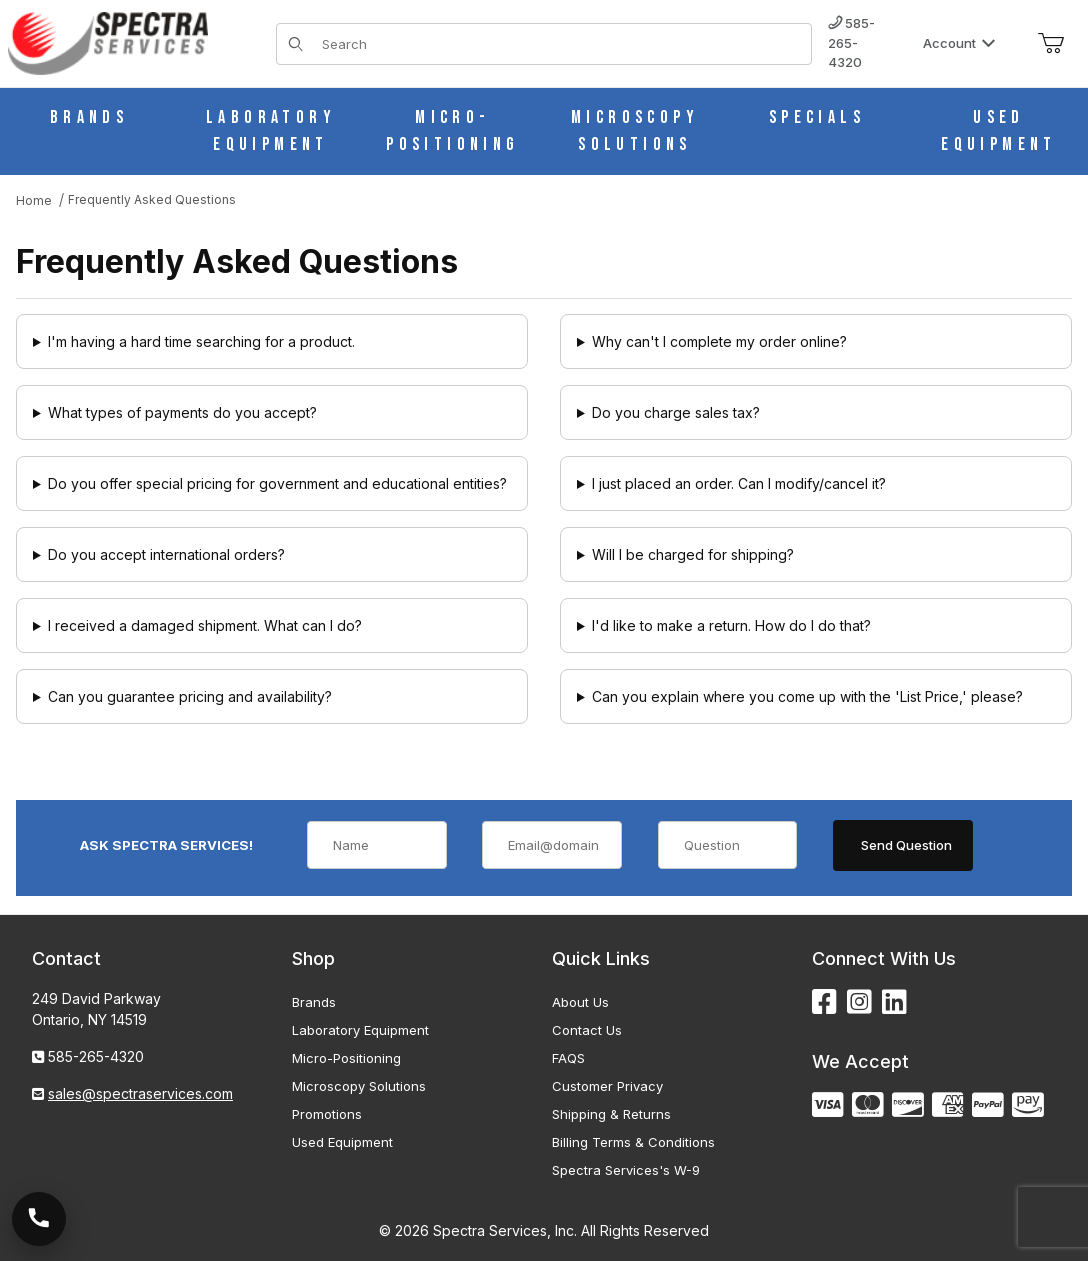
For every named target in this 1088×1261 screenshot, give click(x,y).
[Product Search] (560, 44)
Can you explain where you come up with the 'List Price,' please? (807, 696)
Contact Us (587, 1030)
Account (959, 43)
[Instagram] (859, 1002)
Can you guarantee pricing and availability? (190, 696)
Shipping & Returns (611, 1114)
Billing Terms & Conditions (633, 1142)
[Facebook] (824, 1002)
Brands (314, 1002)
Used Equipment (342, 1142)
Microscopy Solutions (359, 1086)
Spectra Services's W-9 (626, 1170)
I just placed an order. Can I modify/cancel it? (739, 483)
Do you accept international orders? (166, 554)
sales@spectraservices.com (140, 1093)
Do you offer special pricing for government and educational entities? (277, 483)
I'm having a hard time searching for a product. (201, 341)
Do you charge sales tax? (676, 412)
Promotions (327, 1114)
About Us (580, 1002)
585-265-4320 (851, 42)
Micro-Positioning (346, 1058)
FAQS (568, 1058)
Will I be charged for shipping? (693, 554)
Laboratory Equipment (360, 1030)
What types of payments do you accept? (182, 412)
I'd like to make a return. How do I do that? (731, 625)
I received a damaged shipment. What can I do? (205, 625)
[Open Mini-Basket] (1051, 44)
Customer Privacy (607, 1086)
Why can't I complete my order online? (719, 341)
